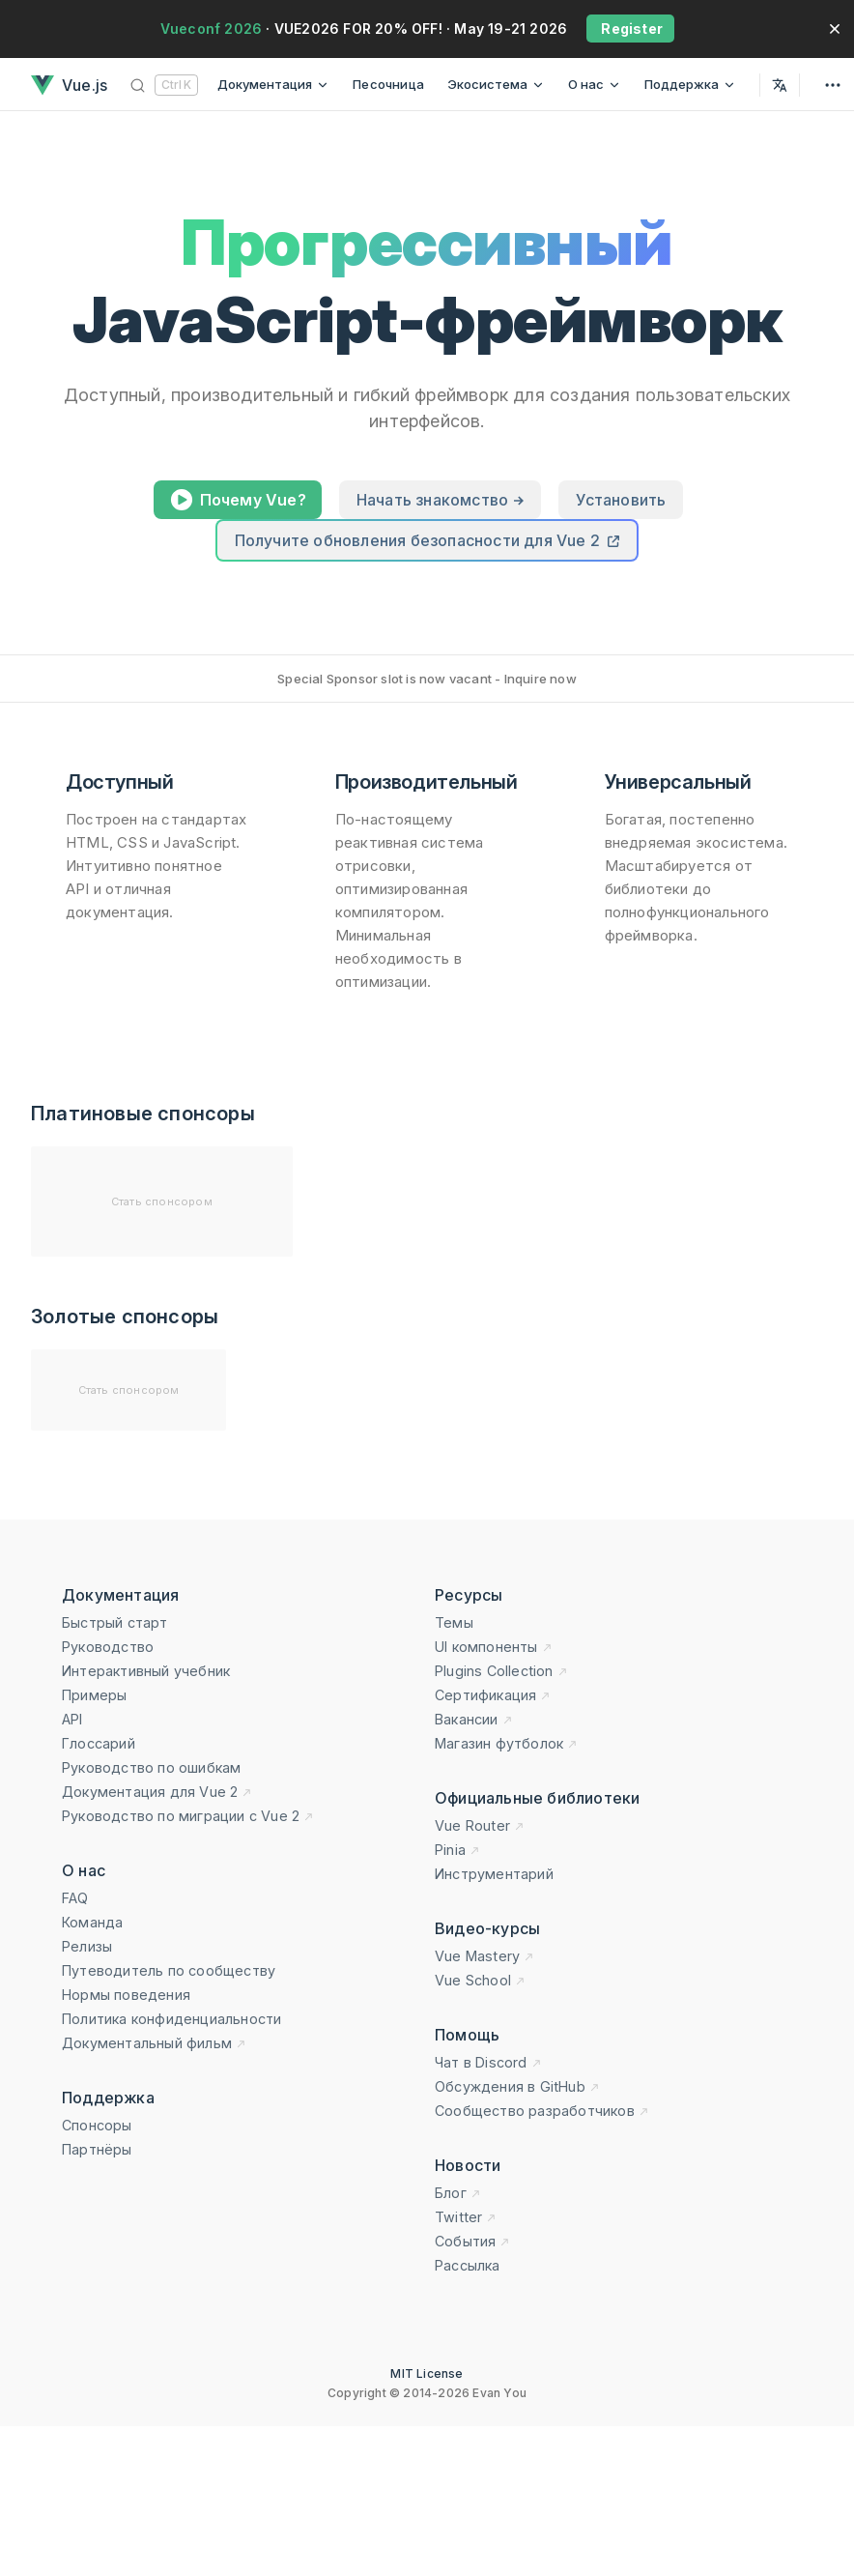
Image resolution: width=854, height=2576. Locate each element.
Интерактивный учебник (146, 1671)
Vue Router (480, 1825)
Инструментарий (494, 1874)
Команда (92, 1922)
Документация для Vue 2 (157, 1791)
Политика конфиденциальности (171, 2019)
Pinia (457, 1849)
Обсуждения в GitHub (517, 2086)
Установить (621, 499)
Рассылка (467, 2265)
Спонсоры (97, 2125)
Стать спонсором (162, 1201)
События (472, 2241)
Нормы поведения (126, 1994)
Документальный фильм (154, 2043)
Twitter (466, 2217)
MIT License (426, 2373)
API (72, 1719)
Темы (454, 1622)
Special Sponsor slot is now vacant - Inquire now (427, 678)
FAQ (75, 1898)
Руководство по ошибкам (151, 1767)
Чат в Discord (488, 2062)
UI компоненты (494, 1646)
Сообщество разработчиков (542, 2110)
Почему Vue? (238, 502)
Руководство (108, 1646)
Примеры (94, 1695)
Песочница (388, 84)
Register (630, 28)
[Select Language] (779, 84)
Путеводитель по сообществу (168, 1970)
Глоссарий (98, 1743)
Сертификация (493, 1695)
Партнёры (97, 2149)
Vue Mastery (484, 1956)
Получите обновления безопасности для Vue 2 (427, 540)
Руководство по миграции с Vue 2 (188, 1816)
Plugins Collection (501, 1671)
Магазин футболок (506, 1743)
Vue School (480, 1980)
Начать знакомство (440, 499)
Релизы (87, 1946)
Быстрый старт (115, 1622)
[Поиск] (164, 84)
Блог (458, 2193)
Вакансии (474, 1719)
